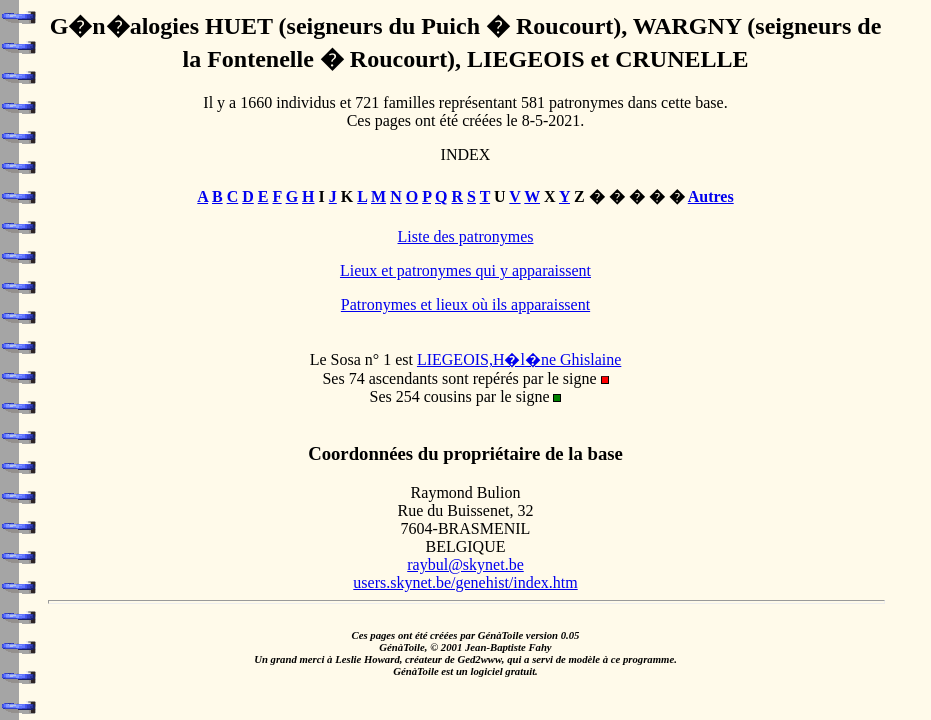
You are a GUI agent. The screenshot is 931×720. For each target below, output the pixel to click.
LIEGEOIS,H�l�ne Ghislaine (519, 359)
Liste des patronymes (466, 236)
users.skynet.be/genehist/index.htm (465, 582)
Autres (711, 196)
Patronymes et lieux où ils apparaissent (465, 304)
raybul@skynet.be (465, 564)
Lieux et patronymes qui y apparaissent (465, 270)
